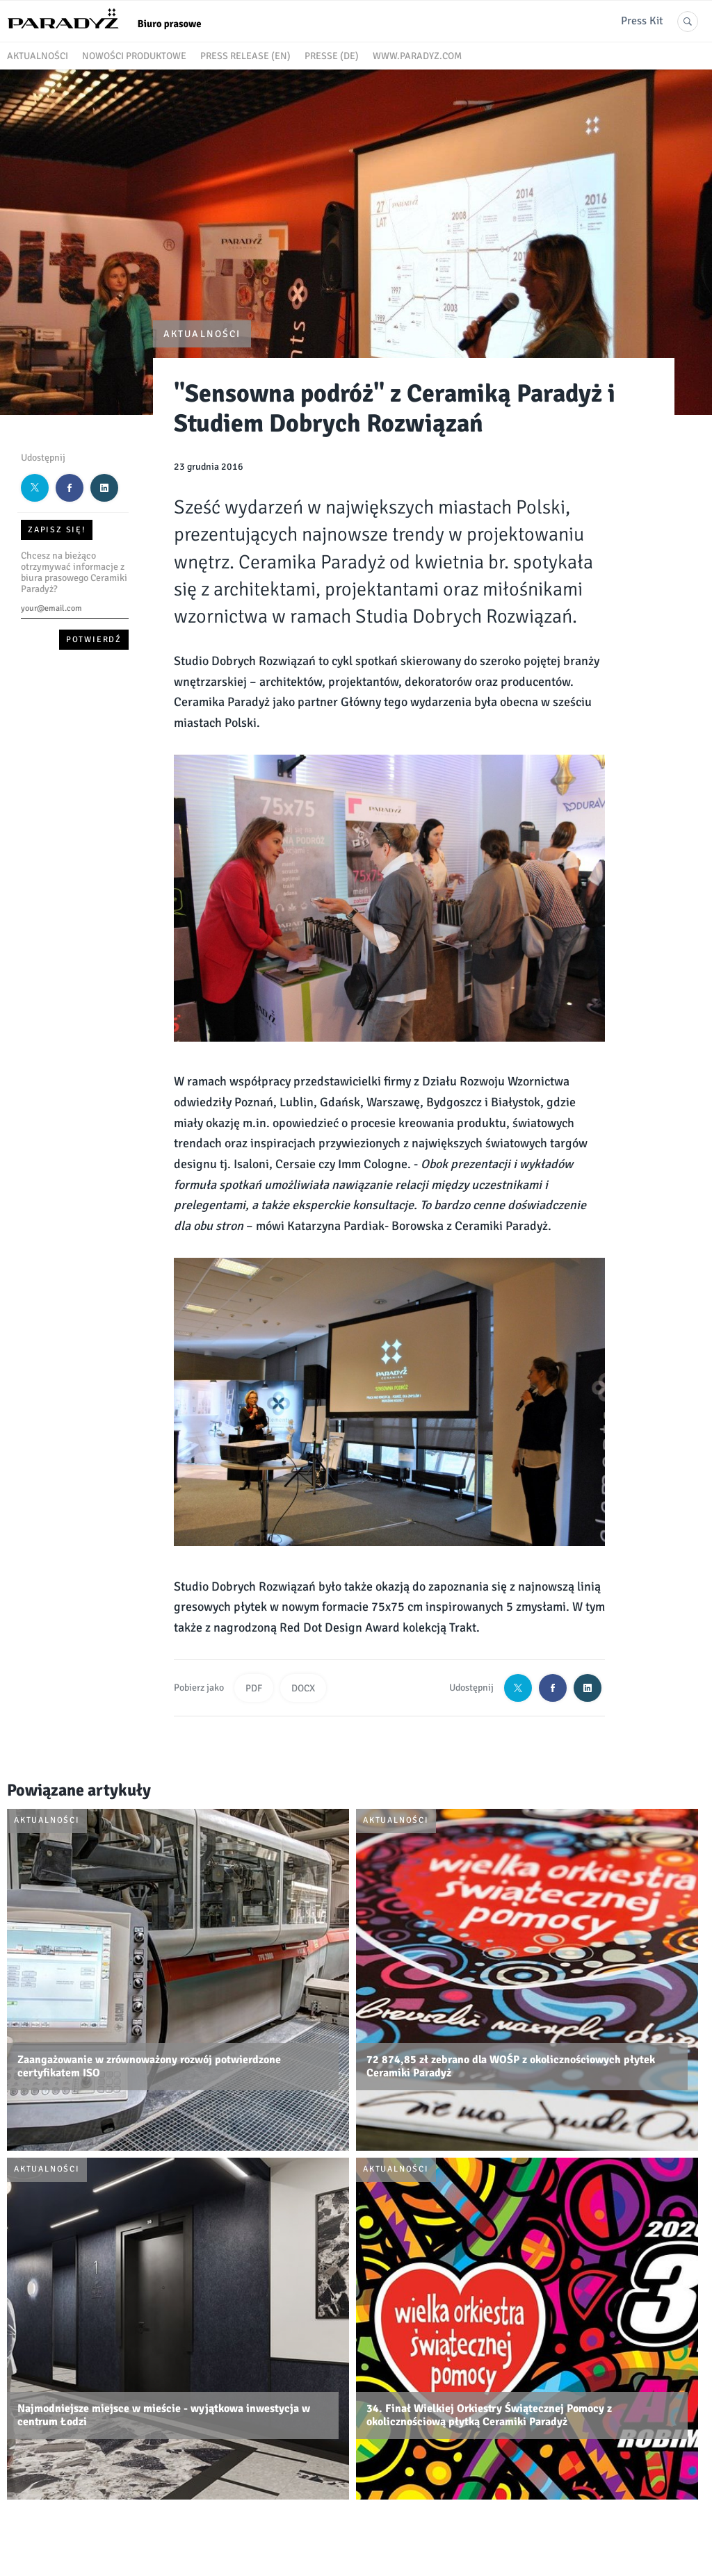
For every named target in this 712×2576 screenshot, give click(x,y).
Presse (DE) (332, 56)
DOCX (303, 1688)
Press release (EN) (245, 56)
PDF (253, 1688)
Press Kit (642, 21)
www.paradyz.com (417, 56)
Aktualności (37, 56)
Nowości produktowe (134, 56)
